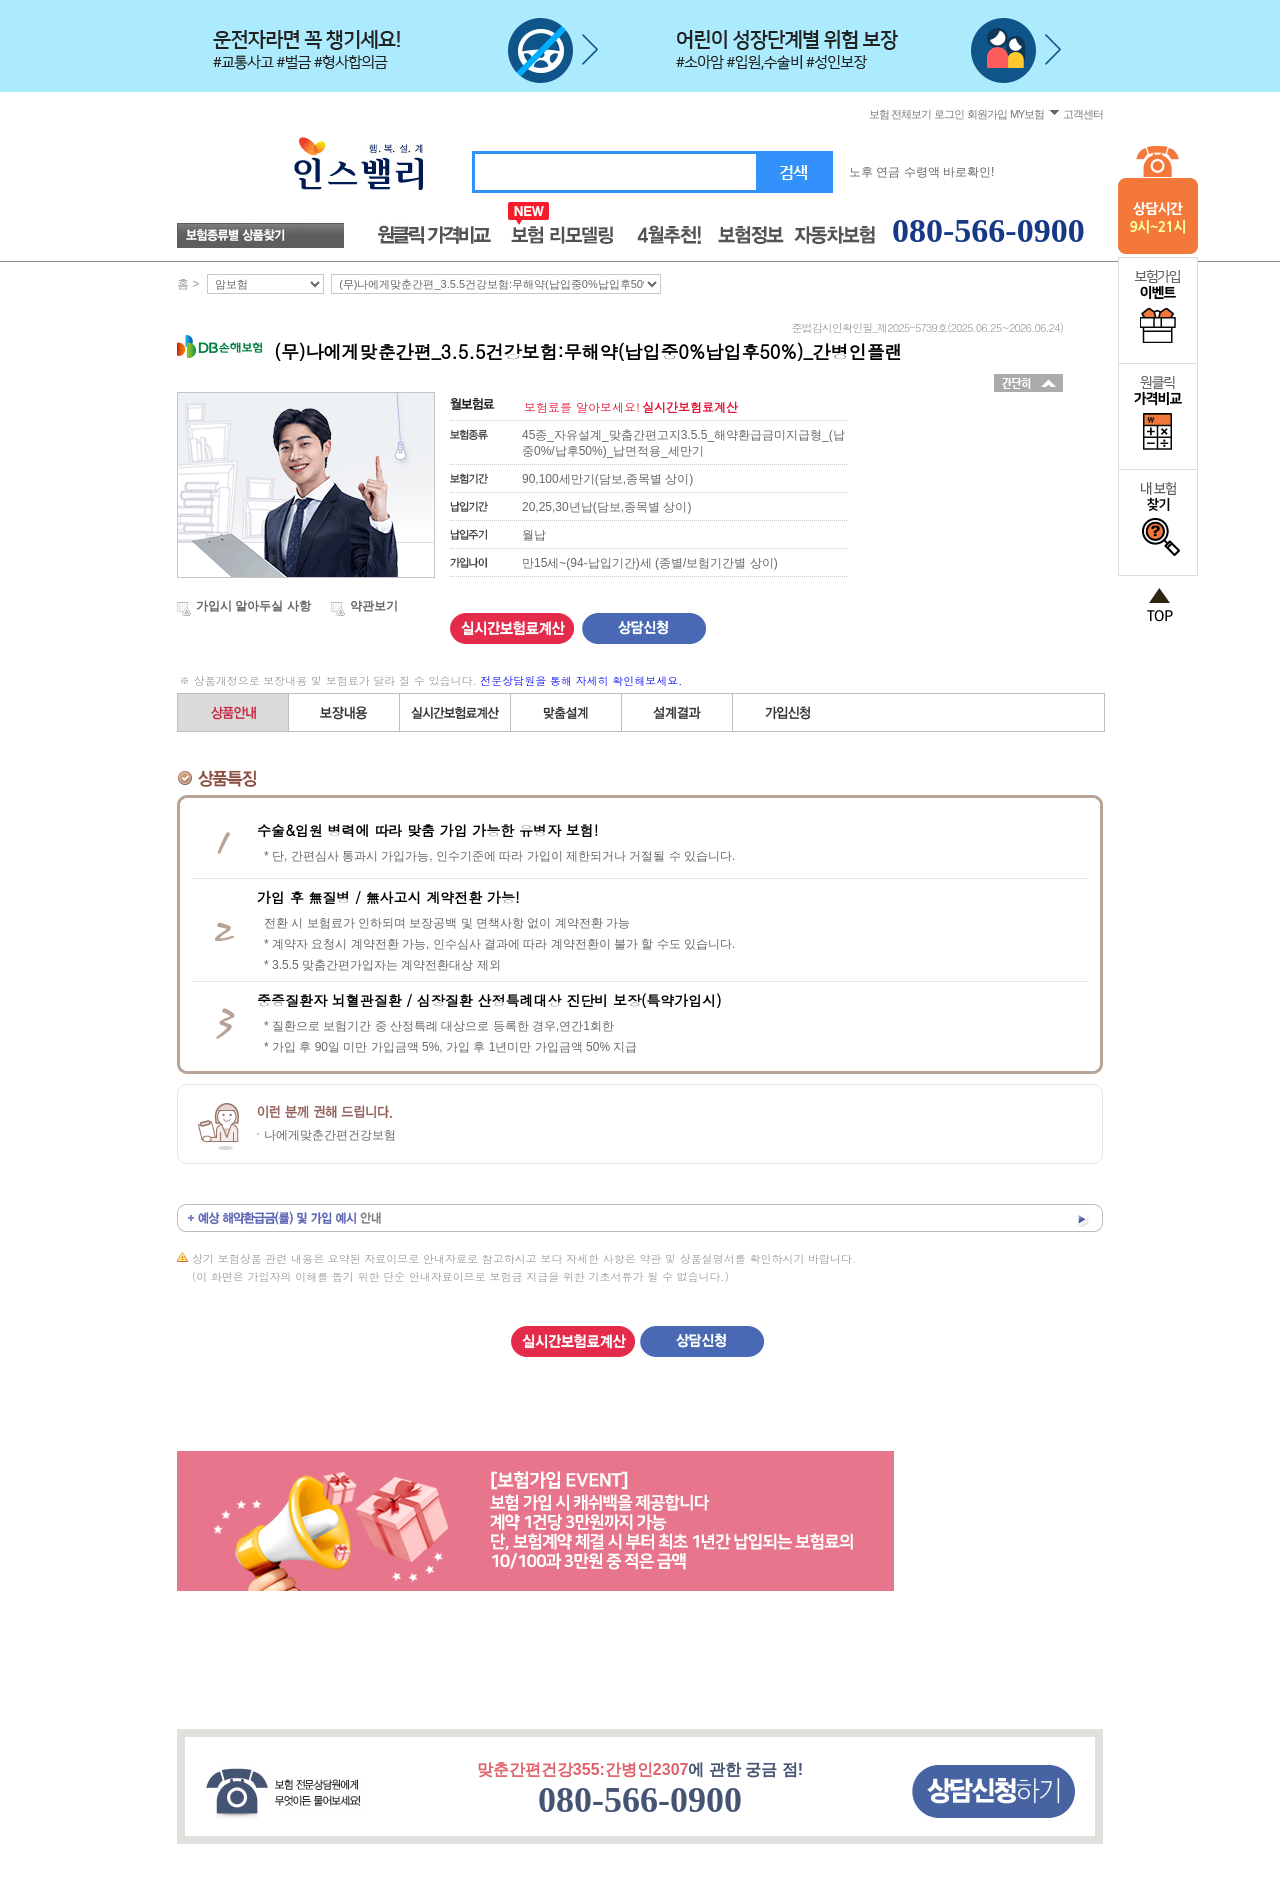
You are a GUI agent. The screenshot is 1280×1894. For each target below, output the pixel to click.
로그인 (949, 114)
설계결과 (677, 712)
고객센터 (1083, 114)
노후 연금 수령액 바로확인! (921, 172)
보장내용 (344, 712)
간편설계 (455, 712)
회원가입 (987, 114)
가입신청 (788, 712)
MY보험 (1027, 114)
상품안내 (233, 712)
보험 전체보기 (899, 114)
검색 (795, 172)
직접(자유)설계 (566, 712)
